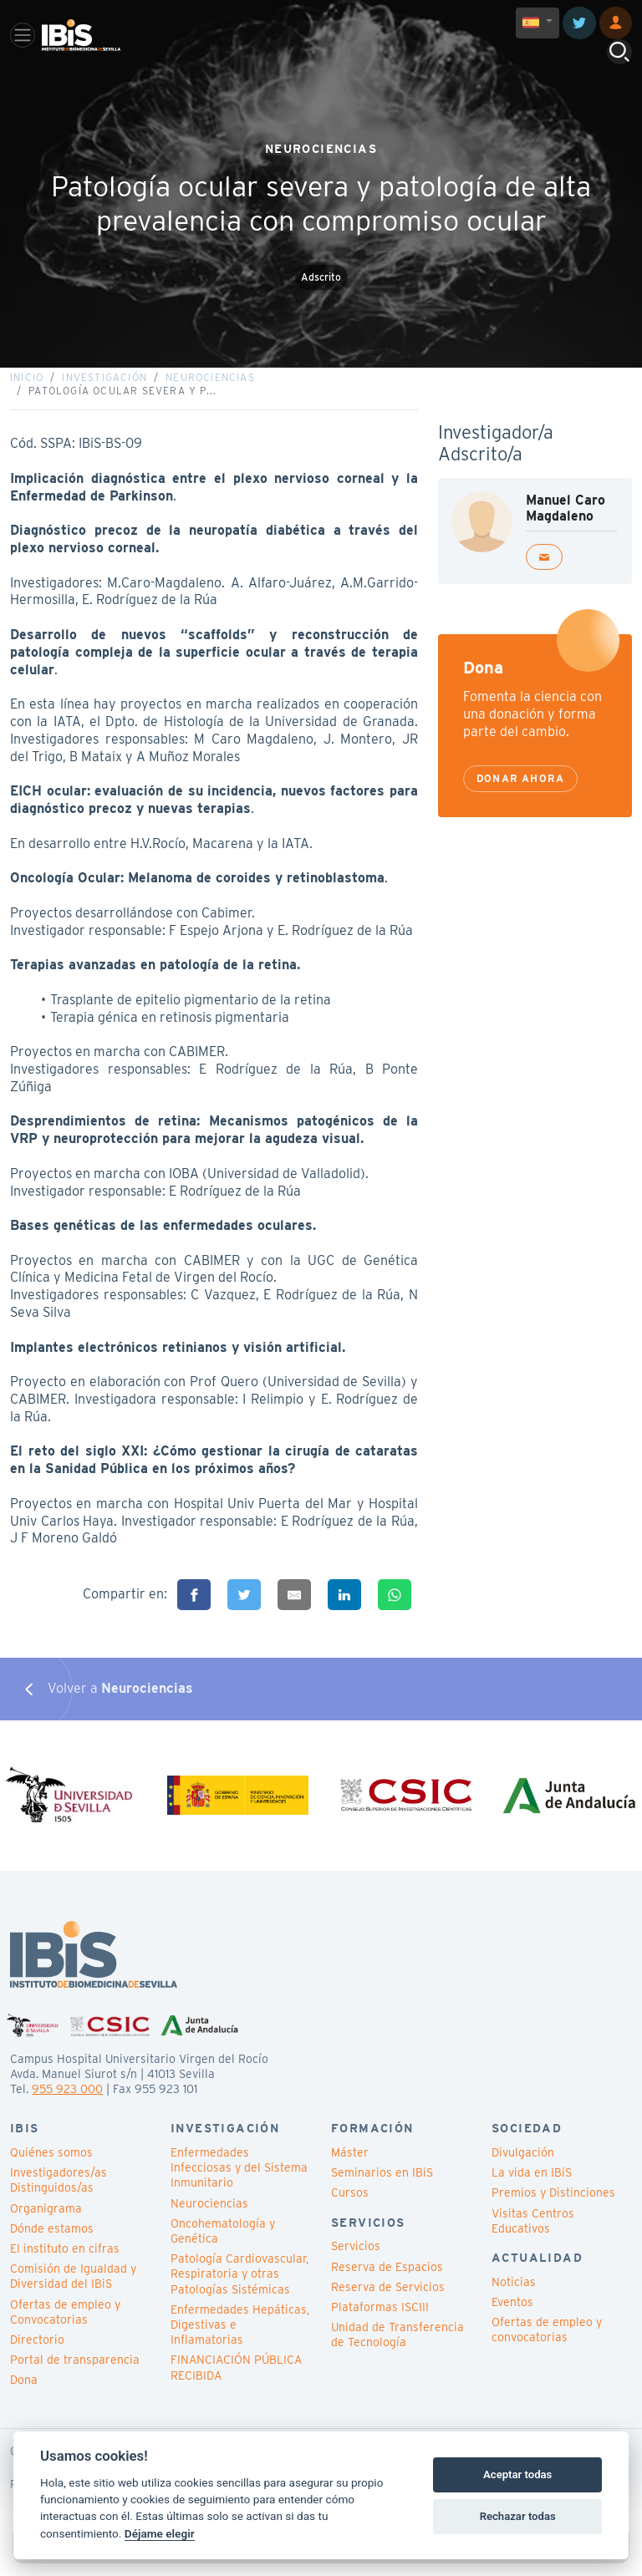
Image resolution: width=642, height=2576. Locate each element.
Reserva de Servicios (388, 2305)
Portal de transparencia (75, 2378)
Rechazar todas (518, 2516)
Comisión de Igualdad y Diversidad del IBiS (73, 2295)
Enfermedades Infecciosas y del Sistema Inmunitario (239, 2186)
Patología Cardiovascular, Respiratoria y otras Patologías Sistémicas (239, 2292)
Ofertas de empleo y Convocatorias (65, 2330)
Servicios (355, 2265)
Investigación (104, 386)
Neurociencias (210, 386)
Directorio (37, 2358)
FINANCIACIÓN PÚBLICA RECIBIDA (236, 2386)
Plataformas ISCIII (380, 2326)
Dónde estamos (52, 2247)
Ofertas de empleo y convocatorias (547, 2349)
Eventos (512, 2321)
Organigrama (46, 2226)
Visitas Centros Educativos (533, 2239)
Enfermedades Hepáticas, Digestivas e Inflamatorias (240, 2343)
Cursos (350, 2211)
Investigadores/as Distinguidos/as (58, 2199)
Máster (350, 2171)
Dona (24, 2399)
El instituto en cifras (65, 2267)
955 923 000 (67, 2108)
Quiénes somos (51, 2171)
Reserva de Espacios (387, 2285)
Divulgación (523, 2171)
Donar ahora (520, 787)
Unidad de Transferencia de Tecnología (397, 2354)
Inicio (26, 386)
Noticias (514, 2300)
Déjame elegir (160, 2533)
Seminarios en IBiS (382, 2191)
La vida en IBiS (532, 2191)
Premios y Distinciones (553, 2211)
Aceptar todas (517, 2474)
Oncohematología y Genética (223, 2250)
